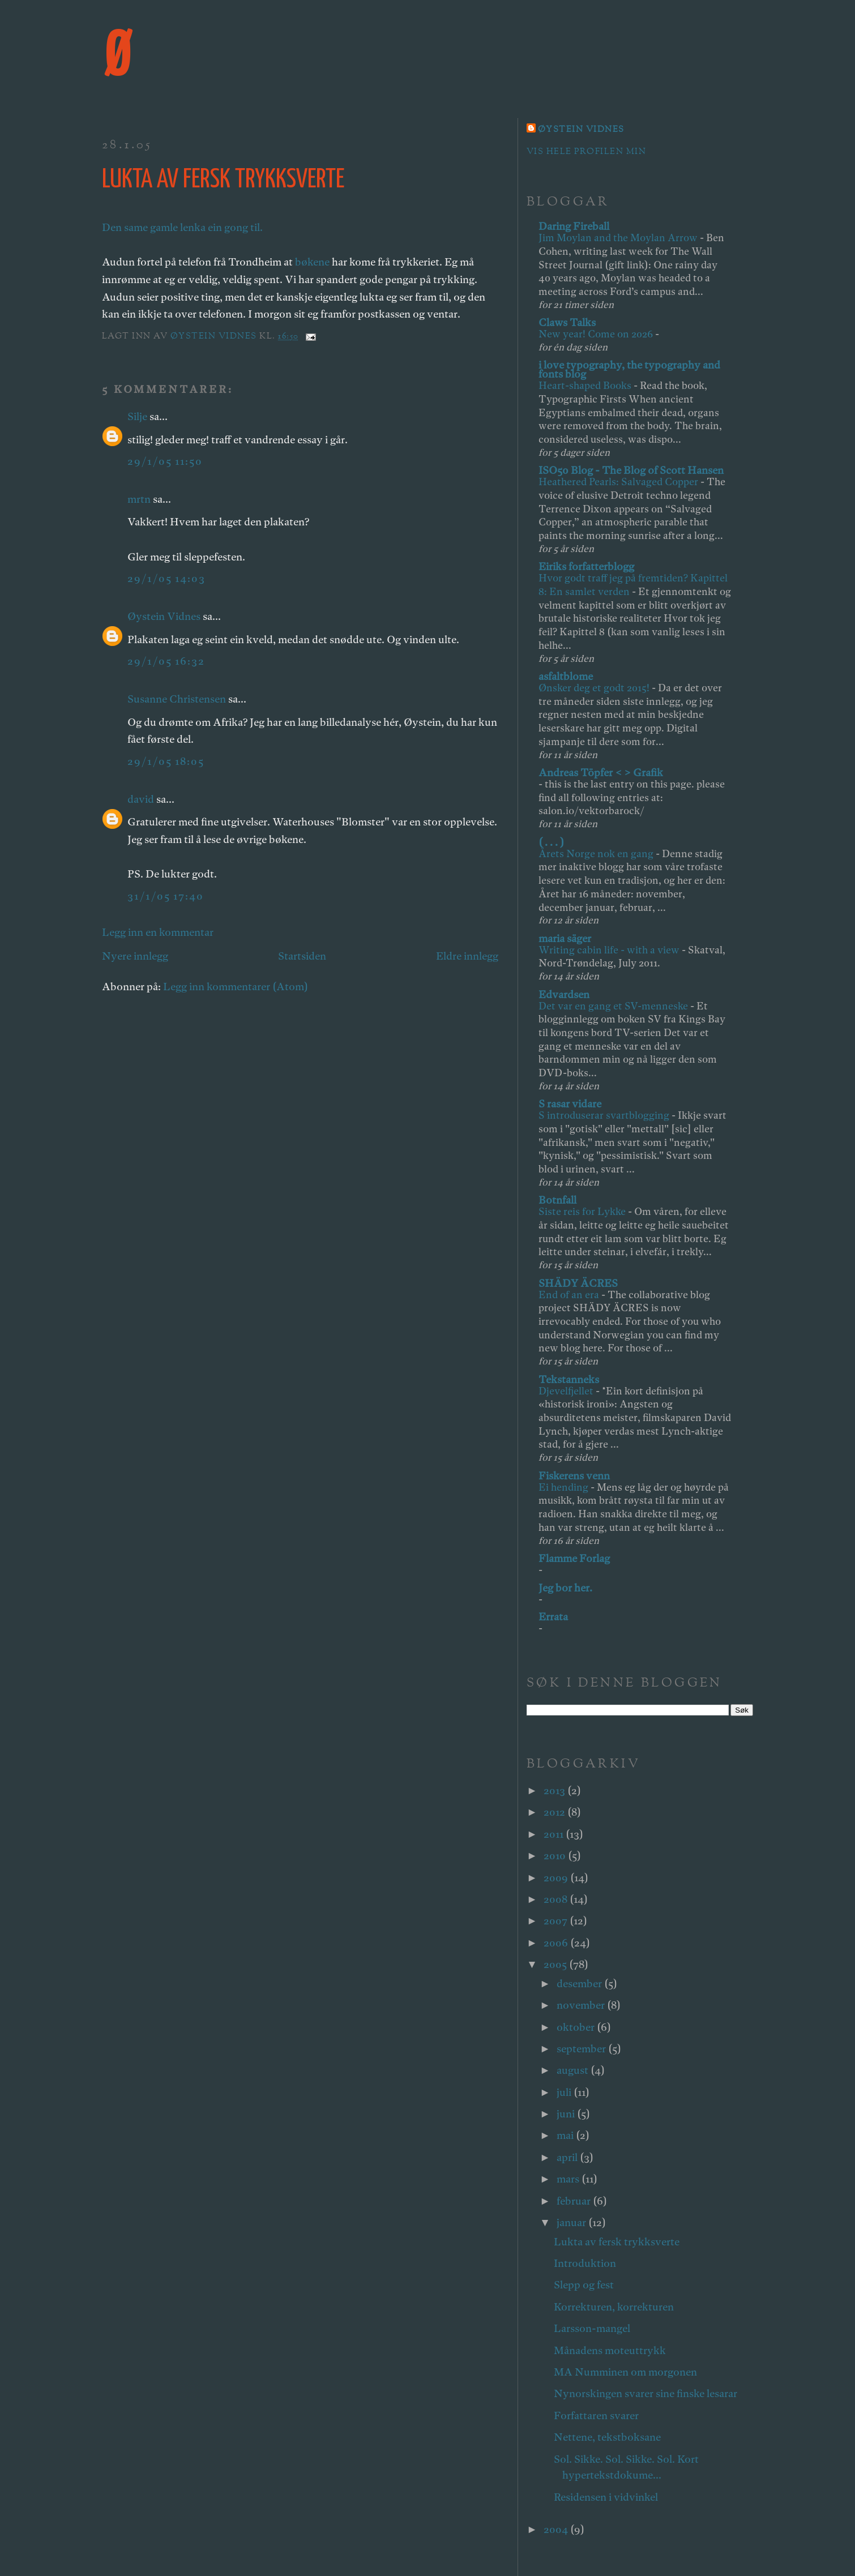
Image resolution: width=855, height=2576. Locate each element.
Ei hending (564, 1487)
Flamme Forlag (574, 1558)
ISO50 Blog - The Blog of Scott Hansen (631, 470)
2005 (556, 1964)
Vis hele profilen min (586, 152)
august (574, 2070)
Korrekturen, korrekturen (614, 2306)
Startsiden (302, 955)
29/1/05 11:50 (165, 461)
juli (565, 2092)
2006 (557, 1942)
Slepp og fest (584, 2284)
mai (566, 2135)
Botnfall (557, 1199)
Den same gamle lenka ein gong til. (182, 227)
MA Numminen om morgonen (625, 2371)
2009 (557, 1877)
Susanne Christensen (176, 698)
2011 (555, 1834)
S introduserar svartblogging (605, 1115)
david (140, 799)
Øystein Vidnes (163, 616)
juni (567, 2113)
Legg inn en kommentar (157, 932)
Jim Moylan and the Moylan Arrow (619, 237)
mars (569, 2178)
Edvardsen (563, 994)
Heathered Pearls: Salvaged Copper (619, 481)
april (568, 2157)
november (582, 2005)
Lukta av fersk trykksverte (616, 2241)
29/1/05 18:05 (165, 761)
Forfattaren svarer (596, 2415)
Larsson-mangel (592, 2328)
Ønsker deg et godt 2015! (595, 688)
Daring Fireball (573, 226)
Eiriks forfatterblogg (586, 566)
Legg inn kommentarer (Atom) (235, 986)
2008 (557, 1899)
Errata (553, 1616)
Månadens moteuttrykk (610, 2350)
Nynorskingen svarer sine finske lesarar (645, 2393)
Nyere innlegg (135, 955)
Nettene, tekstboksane (607, 2437)
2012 (555, 1811)
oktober (577, 2027)
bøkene (312, 261)
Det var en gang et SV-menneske (614, 1006)
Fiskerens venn (574, 1475)
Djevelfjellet (567, 1391)
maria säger (564, 938)
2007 (557, 1920)
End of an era (569, 1294)
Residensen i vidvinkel (606, 2497)
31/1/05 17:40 (165, 895)
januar (572, 2222)
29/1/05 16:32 (166, 660)
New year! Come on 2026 (596, 334)
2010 (556, 1855)
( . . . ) (551, 842)
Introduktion (585, 2263)
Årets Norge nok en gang (597, 853)
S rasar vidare (569, 1103)
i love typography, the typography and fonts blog (629, 369)
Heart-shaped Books (586, 385)
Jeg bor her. (565, 1587)
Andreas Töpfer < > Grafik (600, 772)
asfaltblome (565, 676)
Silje (137, 416)
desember (580, 1983)
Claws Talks (567, 322)
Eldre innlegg (467, 955)
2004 (557, 2529)
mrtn (139, 499)
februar (575, 2200)
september (582, 2048)
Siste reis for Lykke (583, 1211)
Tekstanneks (568, 1379)
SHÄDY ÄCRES (578, 1283)
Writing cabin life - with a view (610, 950)
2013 (555, 1790)
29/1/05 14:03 (166, 578)
